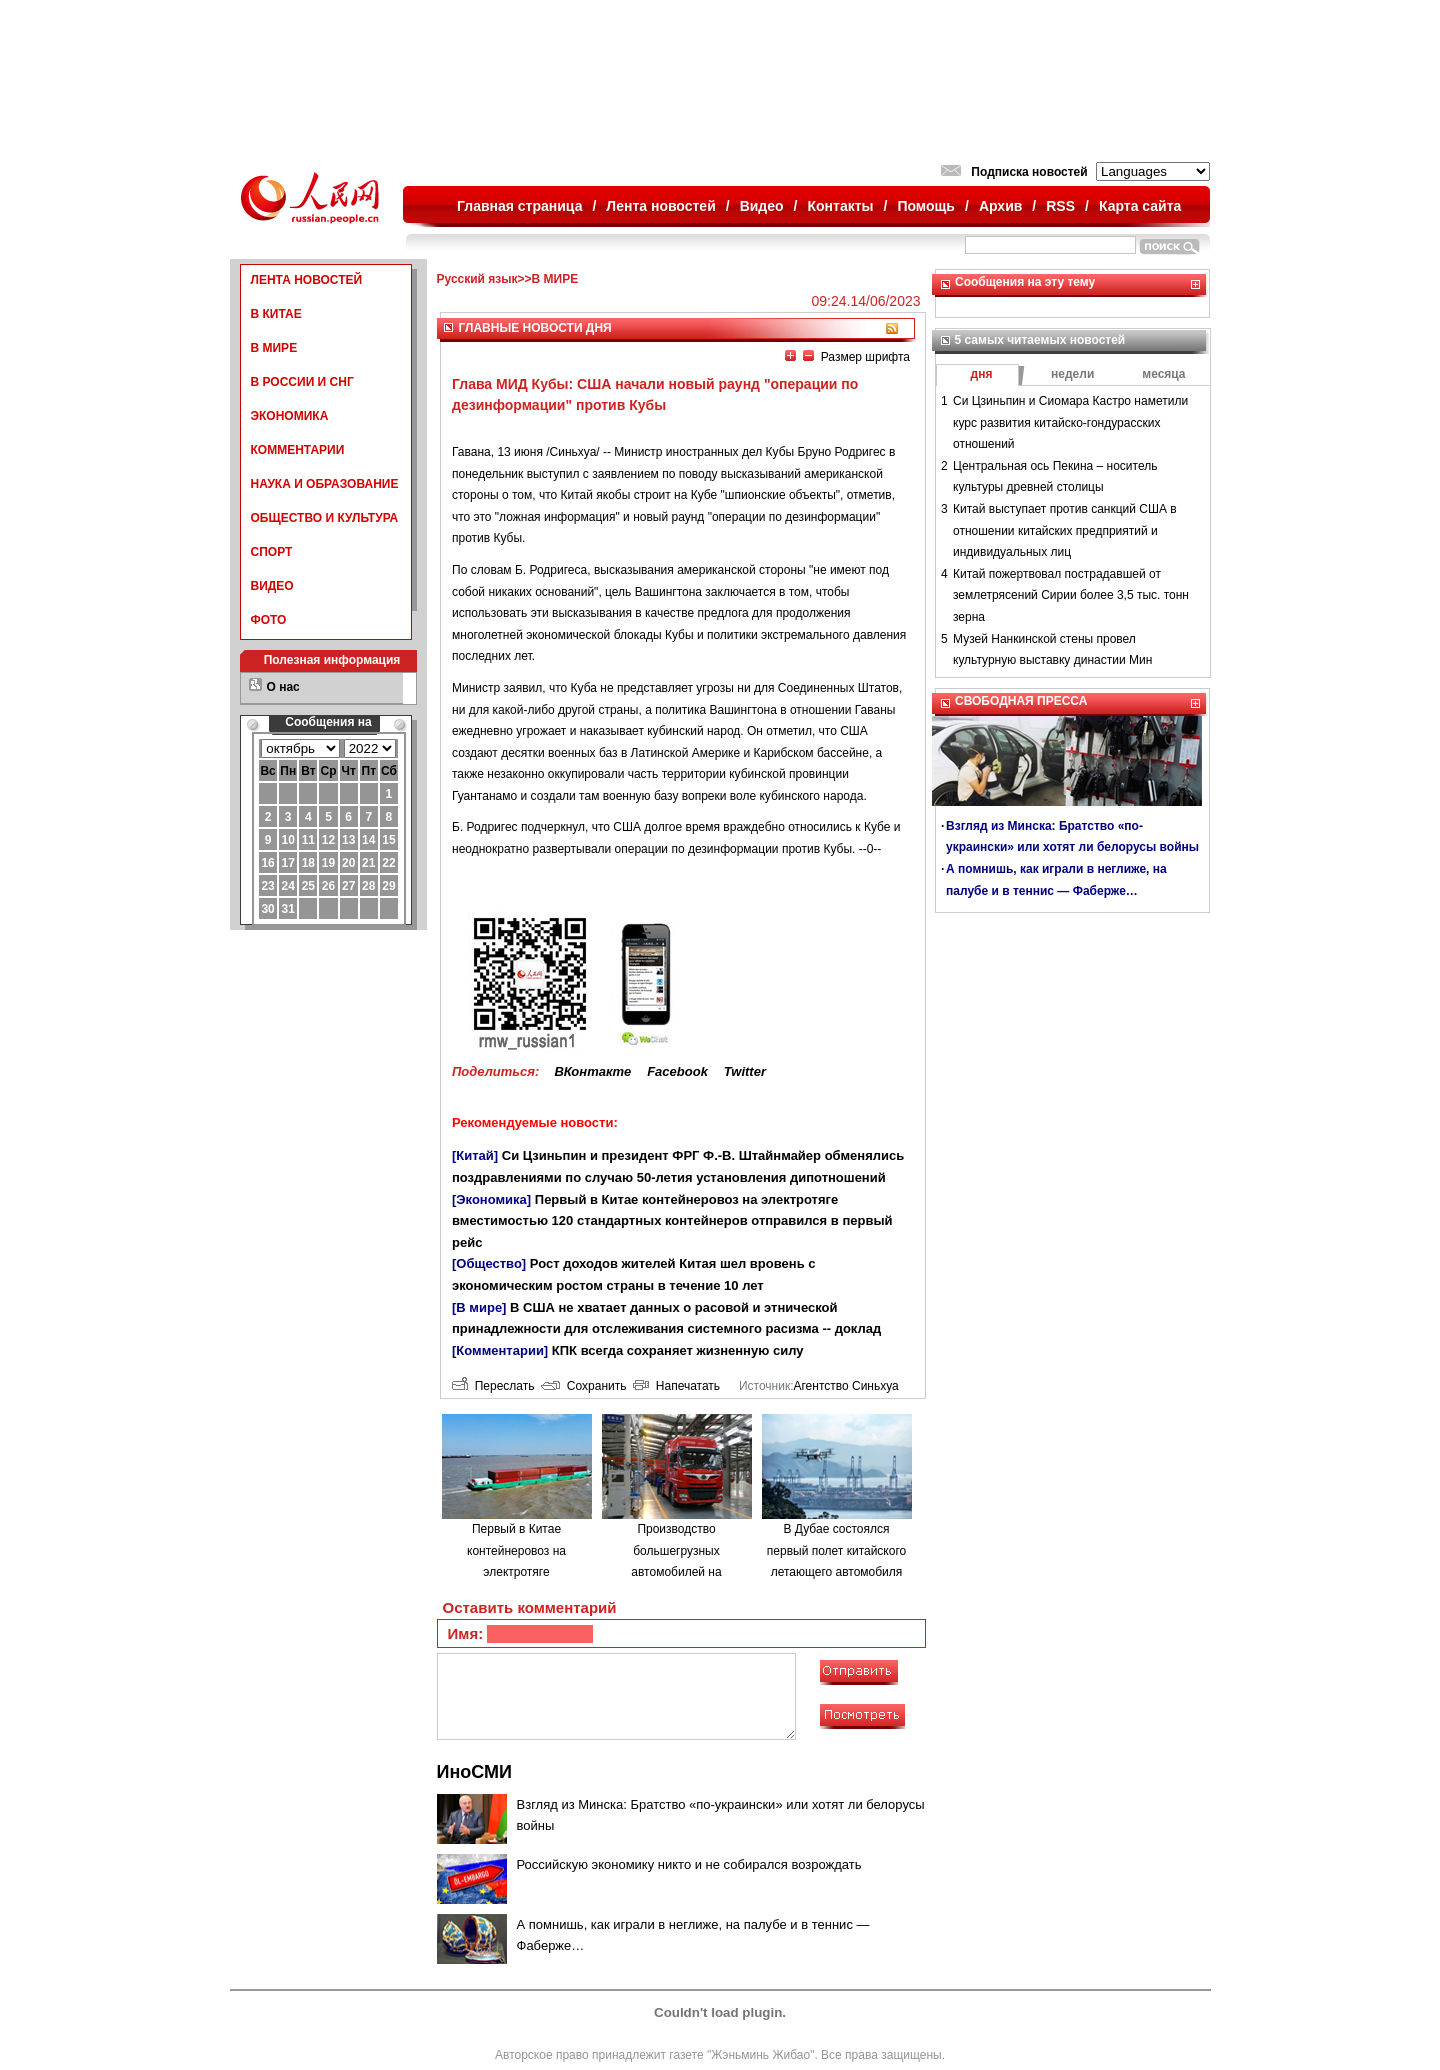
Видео (762, 206)
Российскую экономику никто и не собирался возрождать (689, 1864)
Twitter (745, 1071)
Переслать (493, 1386)
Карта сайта (1140, 206)
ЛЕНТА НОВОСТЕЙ (307, 280)
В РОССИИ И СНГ (302, 382)
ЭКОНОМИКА (290, 416)
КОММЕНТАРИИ (298, 450)
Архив (1000, 206)
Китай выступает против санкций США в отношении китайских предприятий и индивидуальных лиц (1065, 530)
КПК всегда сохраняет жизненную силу (678, 1350)
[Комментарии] (500, 1350)
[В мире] (479, 1307)
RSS (1060, 206)
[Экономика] (491, 1199)
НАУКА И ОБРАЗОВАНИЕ (325, 484)
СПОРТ (272, 552)
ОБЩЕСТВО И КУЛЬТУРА (325, 518)
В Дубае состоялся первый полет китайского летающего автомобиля (836, 1550)
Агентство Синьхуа (845, 1386)
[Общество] (489, 1263)
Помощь (926, 206)
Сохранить (583, 1386)
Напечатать (676, 1386)
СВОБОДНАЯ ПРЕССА (1021, 701)
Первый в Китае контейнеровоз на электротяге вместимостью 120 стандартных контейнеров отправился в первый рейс (672, 1221)
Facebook (677, 1071)
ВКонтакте (592, 1071)
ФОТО (269, 620)
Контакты (841, 206)
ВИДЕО (272, 586)
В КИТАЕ (276, 314)
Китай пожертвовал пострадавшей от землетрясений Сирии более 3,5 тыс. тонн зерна (1071, 595)
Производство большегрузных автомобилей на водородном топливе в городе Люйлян (676, 1572)
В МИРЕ (274, 348)
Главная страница (519, 206)
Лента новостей (660, 206)
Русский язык (477, 279)
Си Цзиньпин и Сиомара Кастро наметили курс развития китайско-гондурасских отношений (1070, 422)
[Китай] (475, 1155)
